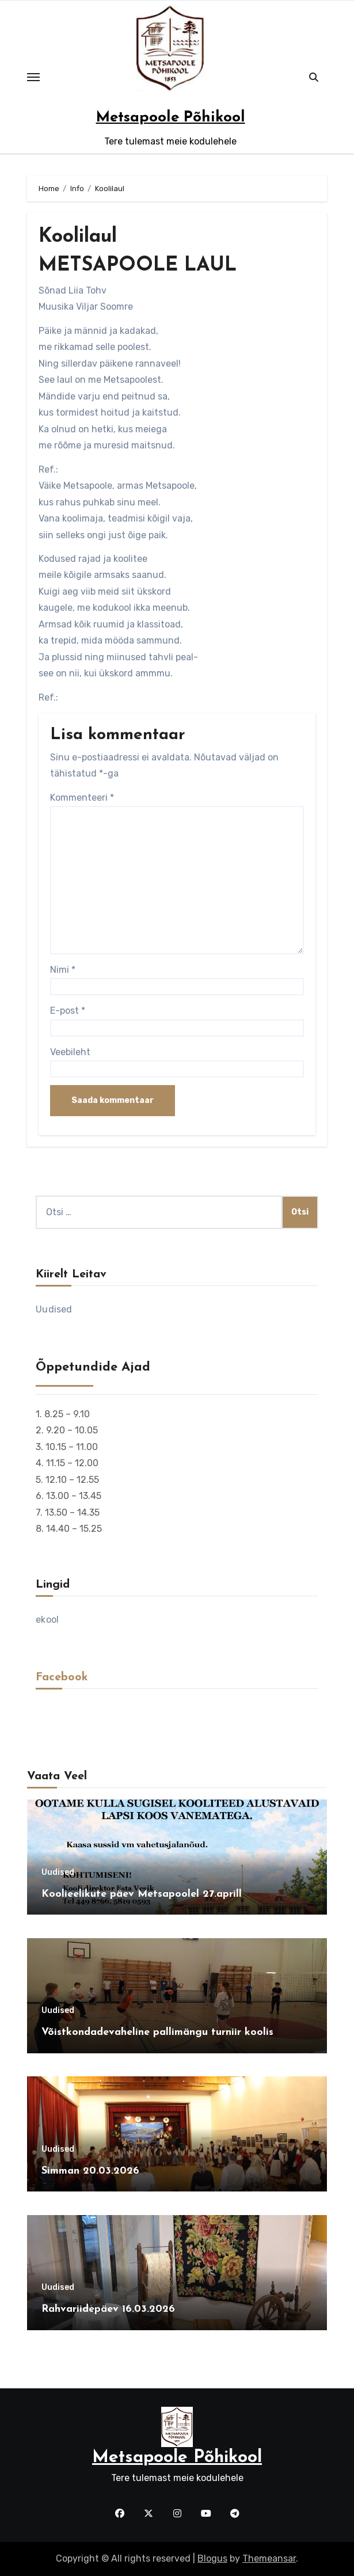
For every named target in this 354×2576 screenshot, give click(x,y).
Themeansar (269, 2558)
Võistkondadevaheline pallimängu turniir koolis (157, 2032)
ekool (47, 1619)
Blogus (212, 2558)
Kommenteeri (82, 797)
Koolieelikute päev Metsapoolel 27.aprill (141, 1894)
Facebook (62, 1677)
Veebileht (70, 1052)
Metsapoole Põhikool (170, 117)
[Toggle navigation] (33, 77)
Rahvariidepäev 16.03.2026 (108, 2309)
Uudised (54, 1309)
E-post (67, 1010)
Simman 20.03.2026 (90, 2171)
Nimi (62, 969)
